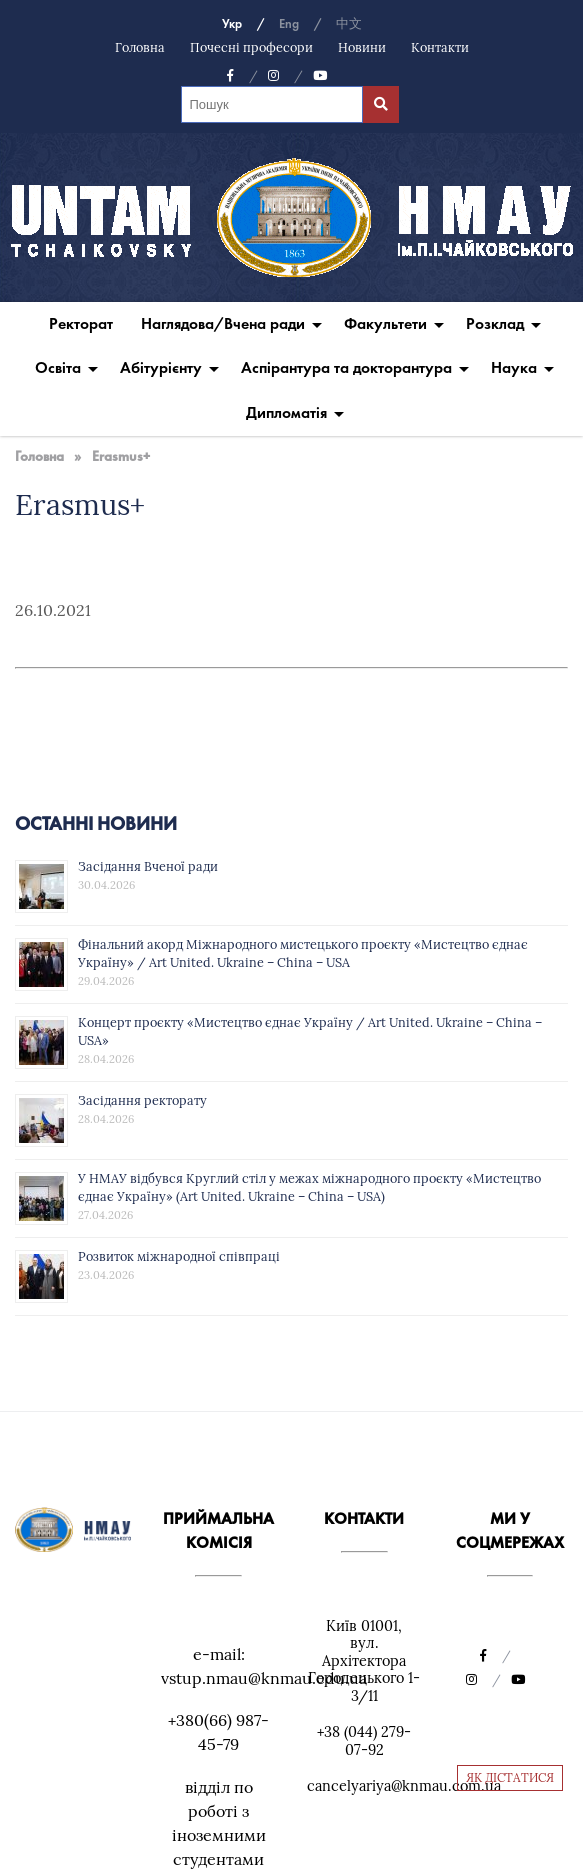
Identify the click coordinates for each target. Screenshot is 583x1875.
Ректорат (81, 323)
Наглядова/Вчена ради (223, 323)
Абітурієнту (161, 367)
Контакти (440, 47)
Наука (514, 367)
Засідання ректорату (142, 1100)
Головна (140, 47)
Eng (289, 23)
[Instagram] (285, 75)
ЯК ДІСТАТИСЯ (510, 1777)
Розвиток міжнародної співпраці (179, 1256)
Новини (362, 47)
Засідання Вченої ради (148, 866)
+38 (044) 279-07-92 (364, 1741)
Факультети (385, 323)
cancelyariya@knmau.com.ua (404, 1786)
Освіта (58, 367)
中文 (349, 23)
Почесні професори (251, 47)
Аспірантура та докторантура (346, 367)
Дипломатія (286, 412)
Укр (232, 23)
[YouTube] (320, 75)
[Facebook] (242, 75)
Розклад (495, 323)
